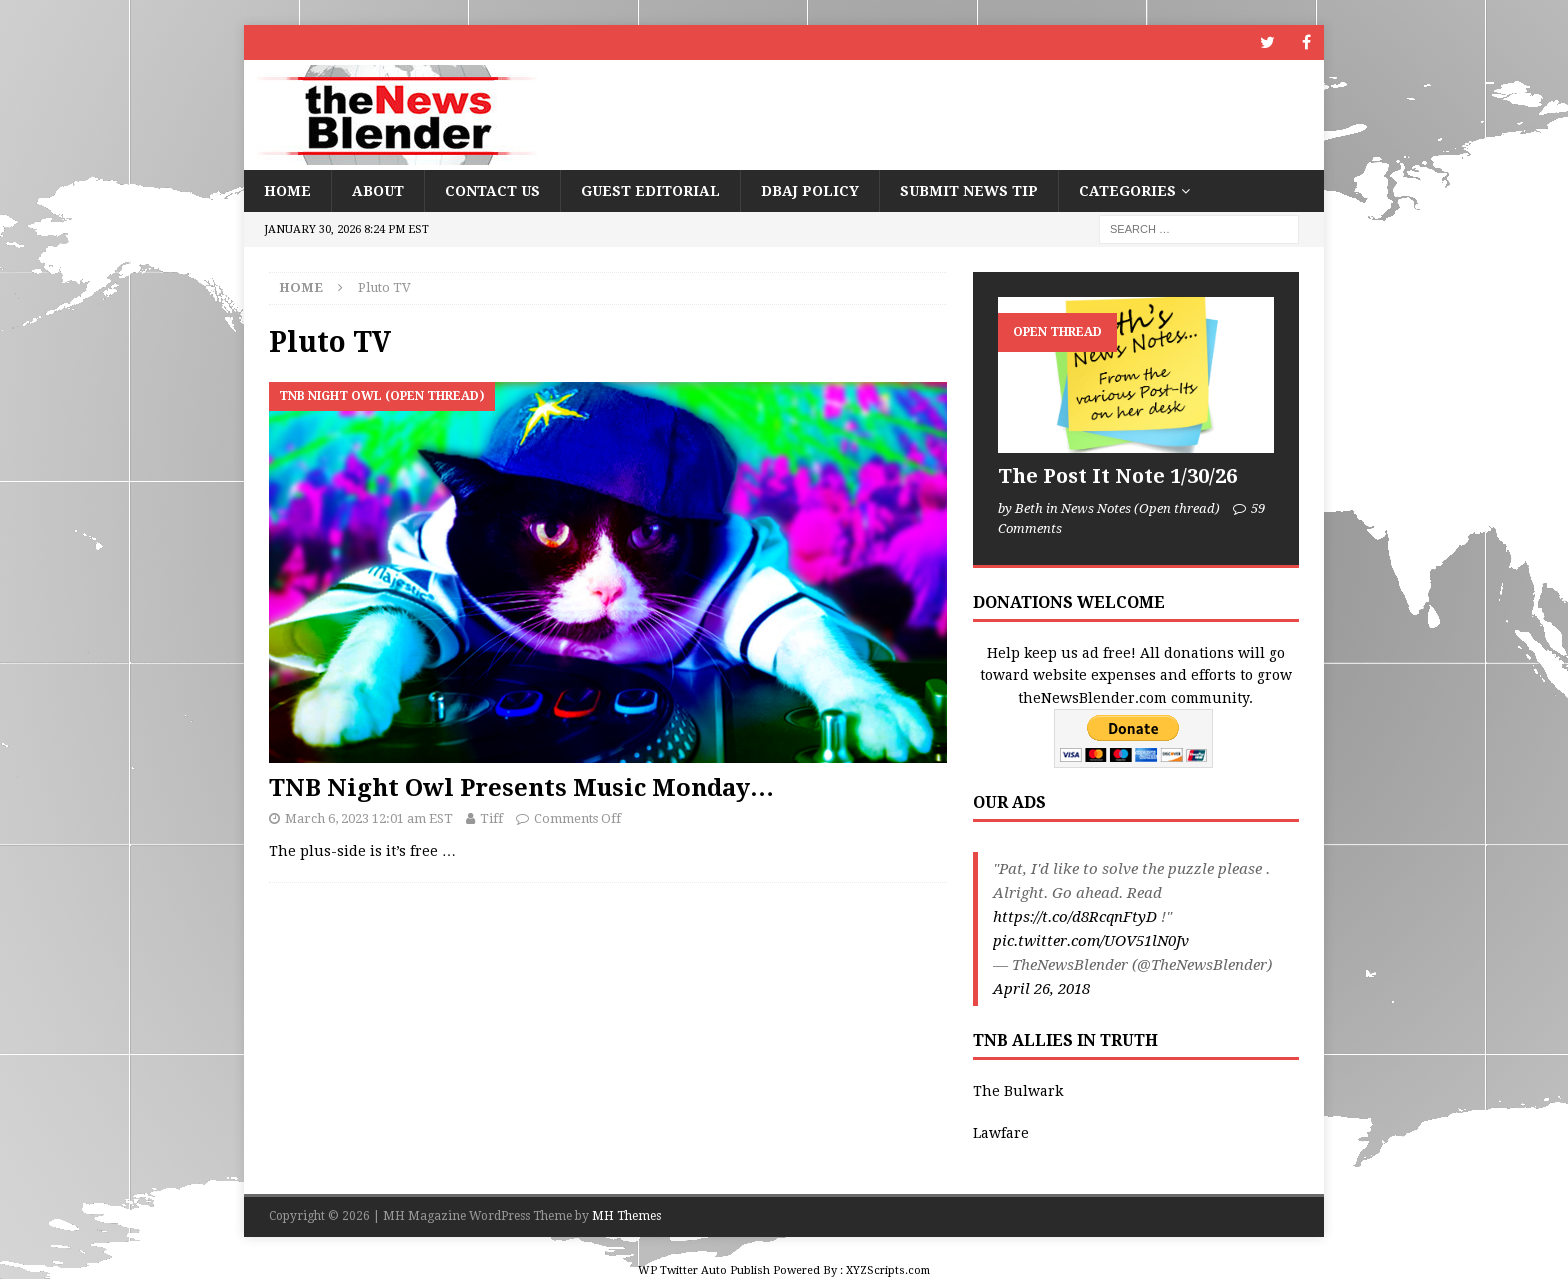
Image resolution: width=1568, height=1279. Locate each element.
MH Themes (626, 1216)
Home (287, 191)
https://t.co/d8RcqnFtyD (1075, 917)
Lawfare (1001, 1133)
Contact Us (492, 191)
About (378, 191)
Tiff (491, 818)
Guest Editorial (650, 191)
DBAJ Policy (810, 191)
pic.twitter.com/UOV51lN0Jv (1091, 941)
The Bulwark (1018, 1091)
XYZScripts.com (888, 1270)
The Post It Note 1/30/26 (1117, 476)
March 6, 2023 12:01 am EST (369, 818)
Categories (1127, 191)
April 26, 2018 (1041, 989)
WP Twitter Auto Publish (704, 1270)
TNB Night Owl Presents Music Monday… (521, 788)
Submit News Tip (969, 191)
